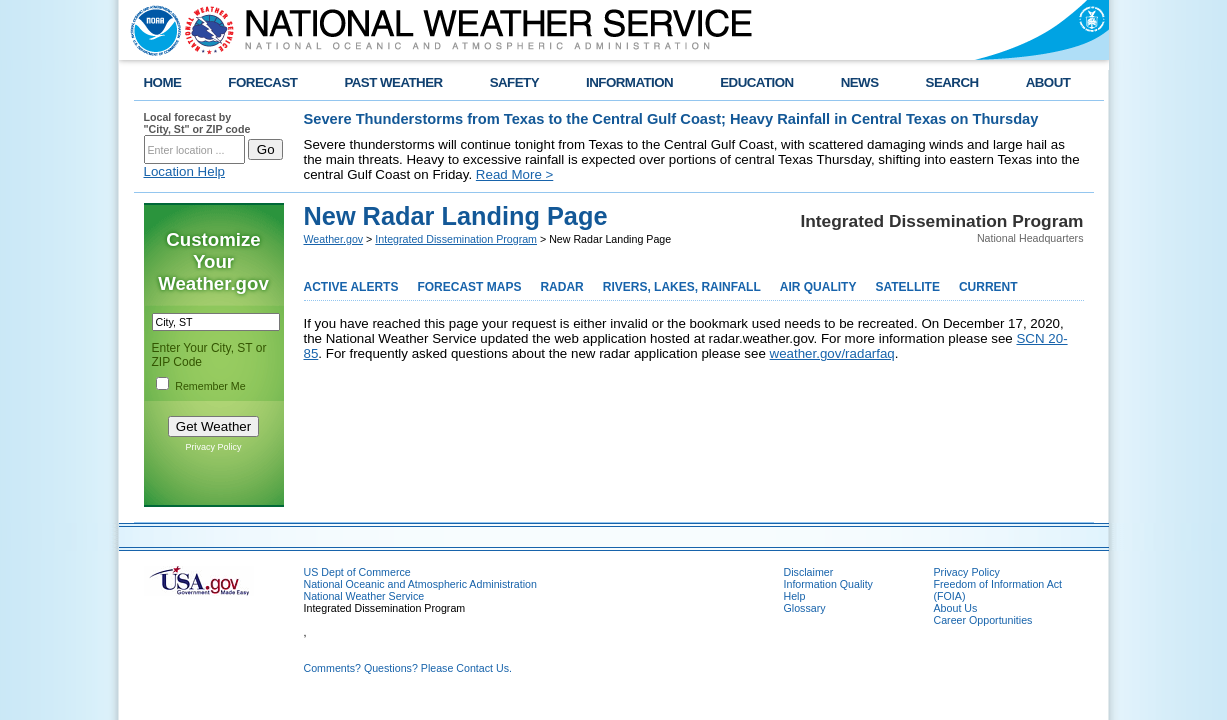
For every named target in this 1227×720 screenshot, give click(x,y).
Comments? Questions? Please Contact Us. (408, 668)
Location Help (185, 171)
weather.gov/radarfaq (832, 353)
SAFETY (514, 82)
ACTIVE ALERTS (351, 287)
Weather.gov (334, 239)
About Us (956, 608)
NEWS (860, 82)
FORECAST (262, 82)
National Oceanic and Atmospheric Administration (420, 584)
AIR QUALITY (818, 287)
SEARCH (952, 82)
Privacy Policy (213, 447)
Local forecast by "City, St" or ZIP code (197, 123)
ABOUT (1048, 82)
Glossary (805, 608)
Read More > (514, 174)
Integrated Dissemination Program (456, 239)
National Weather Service (364, 596)
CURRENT (988, 287)
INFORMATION (629, 82)
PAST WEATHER (393, 82)
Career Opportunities (983, 620)
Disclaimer (809, 572)
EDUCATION (756, 82)
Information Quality (828, 584)
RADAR (561, 287)
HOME (163, 82)
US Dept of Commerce (357, 572)
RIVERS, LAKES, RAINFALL (682, 287)
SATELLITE (907, 287)
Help (795, 596)
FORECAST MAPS (469, 287)
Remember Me (210, 386)
